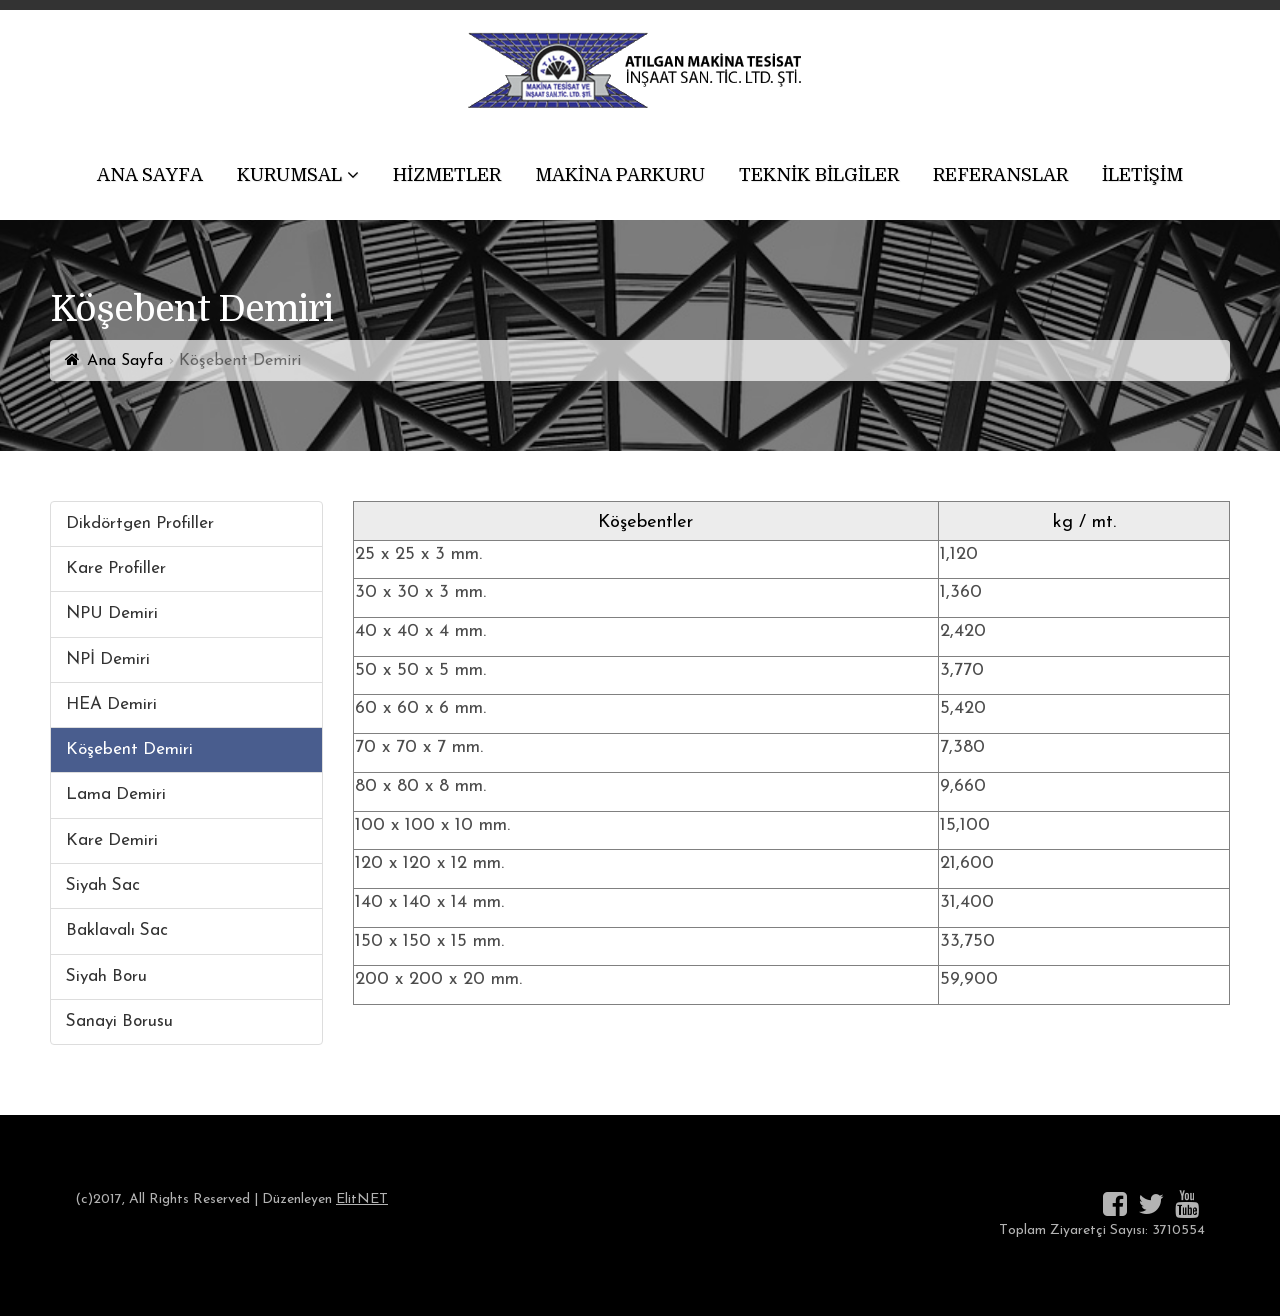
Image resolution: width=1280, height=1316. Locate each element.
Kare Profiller (116, 568)
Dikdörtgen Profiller (140, 523)
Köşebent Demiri (129, 749)
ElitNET (362, 1199)
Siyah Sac (103, 885)
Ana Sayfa (125, 361)
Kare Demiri (112, 840)
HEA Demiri (111, 704)
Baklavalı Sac (117, 930)
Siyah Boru (106, 976)
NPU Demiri (112, 613)
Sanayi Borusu (119, 1021)
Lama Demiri (116, 794)
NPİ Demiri (108, 659)
